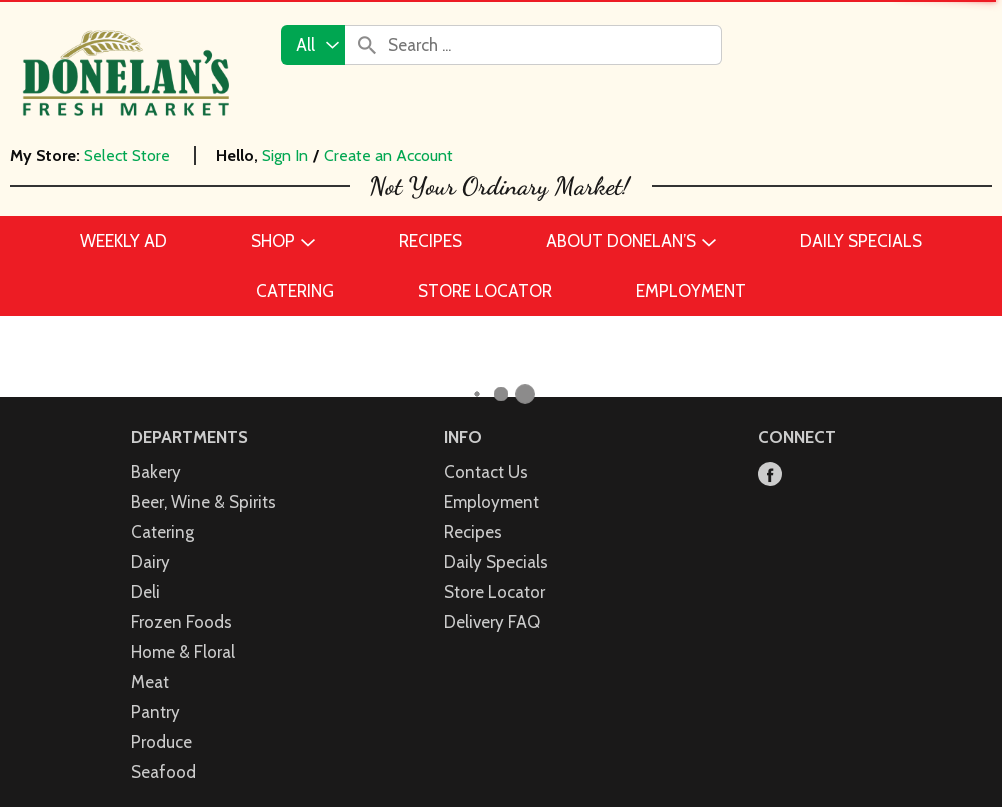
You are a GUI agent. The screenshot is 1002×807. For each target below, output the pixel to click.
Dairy (150, 541)
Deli (145, 571)
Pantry (155, 691)
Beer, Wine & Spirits (203, 481)
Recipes (473, 511)
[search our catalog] (367, 45)
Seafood (163, 751)
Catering (162, 511)
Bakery (156, 451)
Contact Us (486, 451)
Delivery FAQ (492, 601)
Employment (491, 481)
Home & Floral (183, 631)
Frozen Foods (181, 601)
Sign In (285, 155)
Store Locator (494, 571)
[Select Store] (129, 155)
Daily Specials (496, 541)
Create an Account (388, 155)
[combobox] (313, 45)
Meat (150, 661)
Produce (161, 721)
